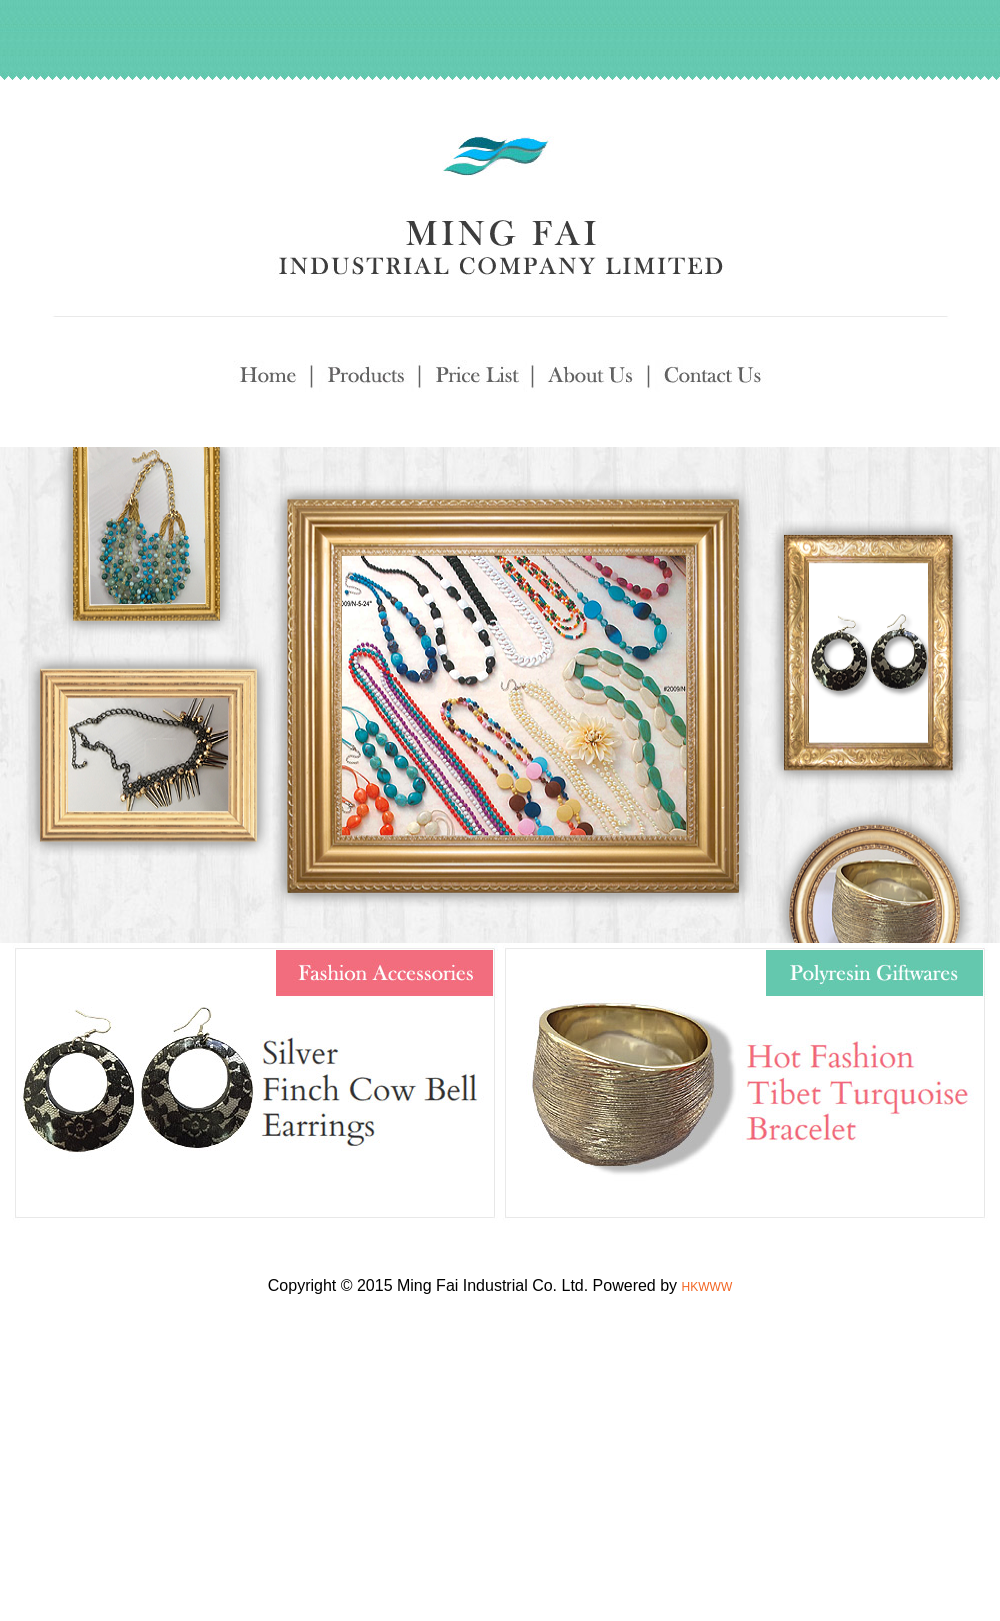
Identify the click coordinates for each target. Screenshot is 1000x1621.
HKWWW (707, 1287)
